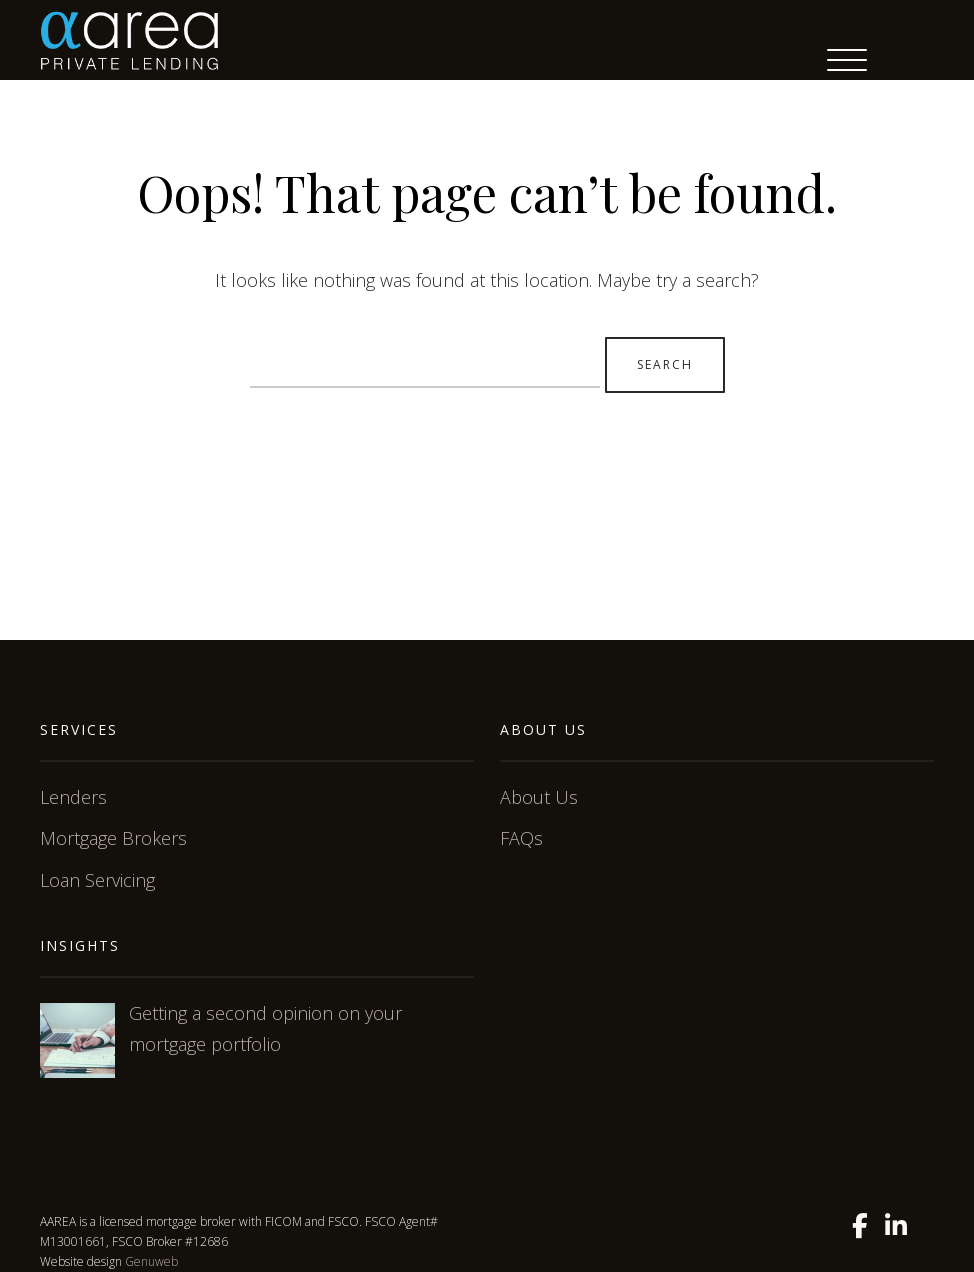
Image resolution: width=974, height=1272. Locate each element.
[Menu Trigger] (847, 60)
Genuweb (151, 1261)
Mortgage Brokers (113, 838)
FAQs (521, 838)
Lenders (73, 797)
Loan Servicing (97, 880)
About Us (539, 797)
